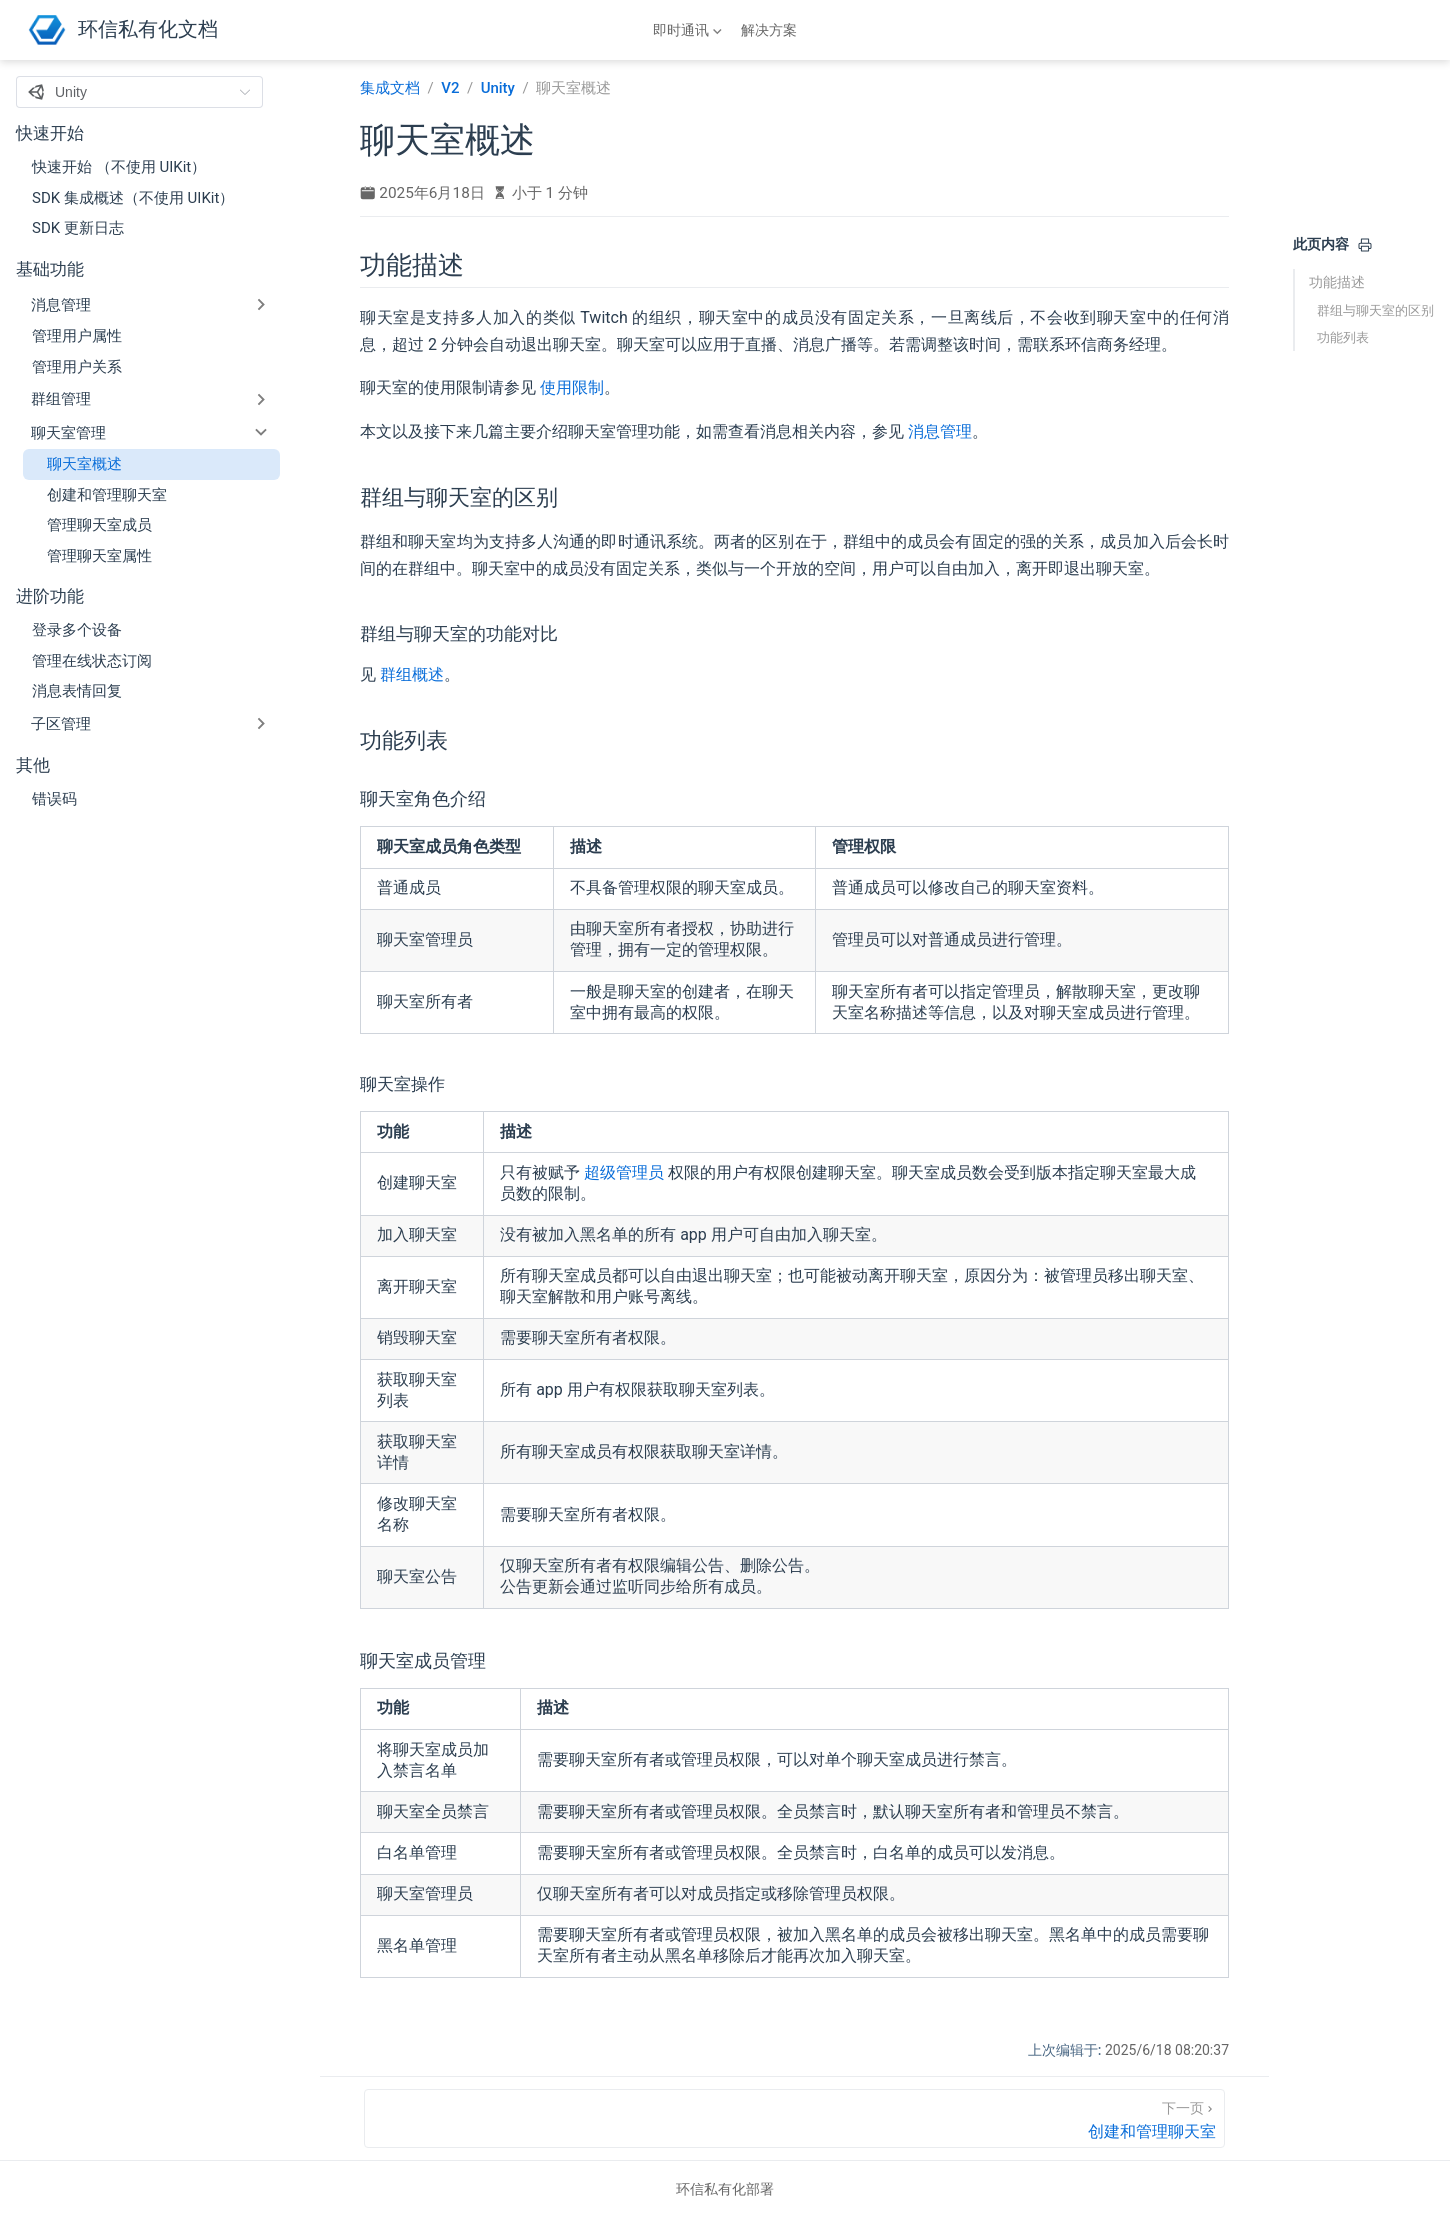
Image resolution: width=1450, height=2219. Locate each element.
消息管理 (940, 431)
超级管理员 (624, 1172)
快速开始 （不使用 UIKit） (119, 167)
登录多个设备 (77, 630)
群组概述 (412, 674)
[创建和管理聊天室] (794, 2118)
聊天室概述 (84, 464)
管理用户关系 (77, 367)
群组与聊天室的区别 (1375, 310)
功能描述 (1337, 282)
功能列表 (1343, 337)
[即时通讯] (689, 30)
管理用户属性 (77, 336)
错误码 (54, 799)
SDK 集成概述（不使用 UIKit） (133, 198)
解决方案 (769, 30)
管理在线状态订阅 (92, 661)
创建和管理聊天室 (107, 495)
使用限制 (572, 387)
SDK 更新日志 (78, 228)
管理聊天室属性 (99, 556)
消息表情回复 (77, 691)
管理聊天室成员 (99, 525)
